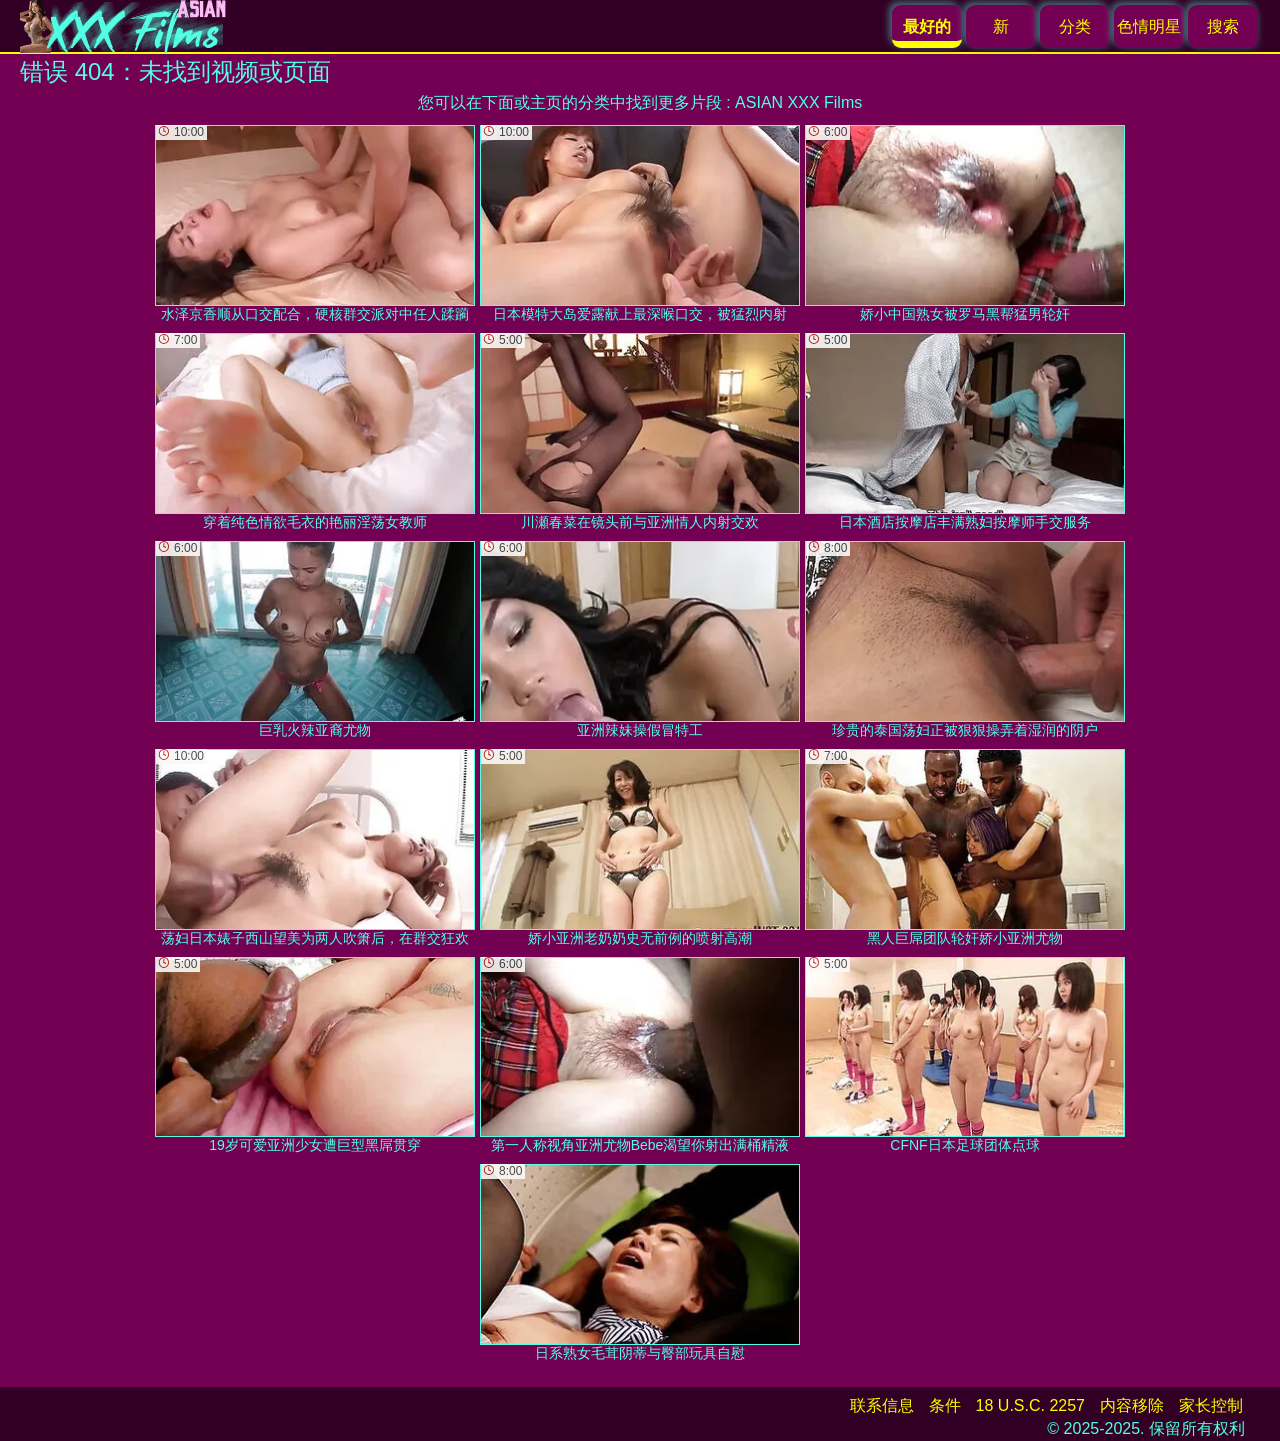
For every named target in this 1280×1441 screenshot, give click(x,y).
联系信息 (882, 1405)
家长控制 (1211, 1405)
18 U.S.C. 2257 (1030, 1405)
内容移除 (1132, 1405)
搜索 (1223, 26)
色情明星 (1149, 26)
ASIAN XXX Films (798, 102)
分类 (1075, 26)
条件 (945, 1405)
